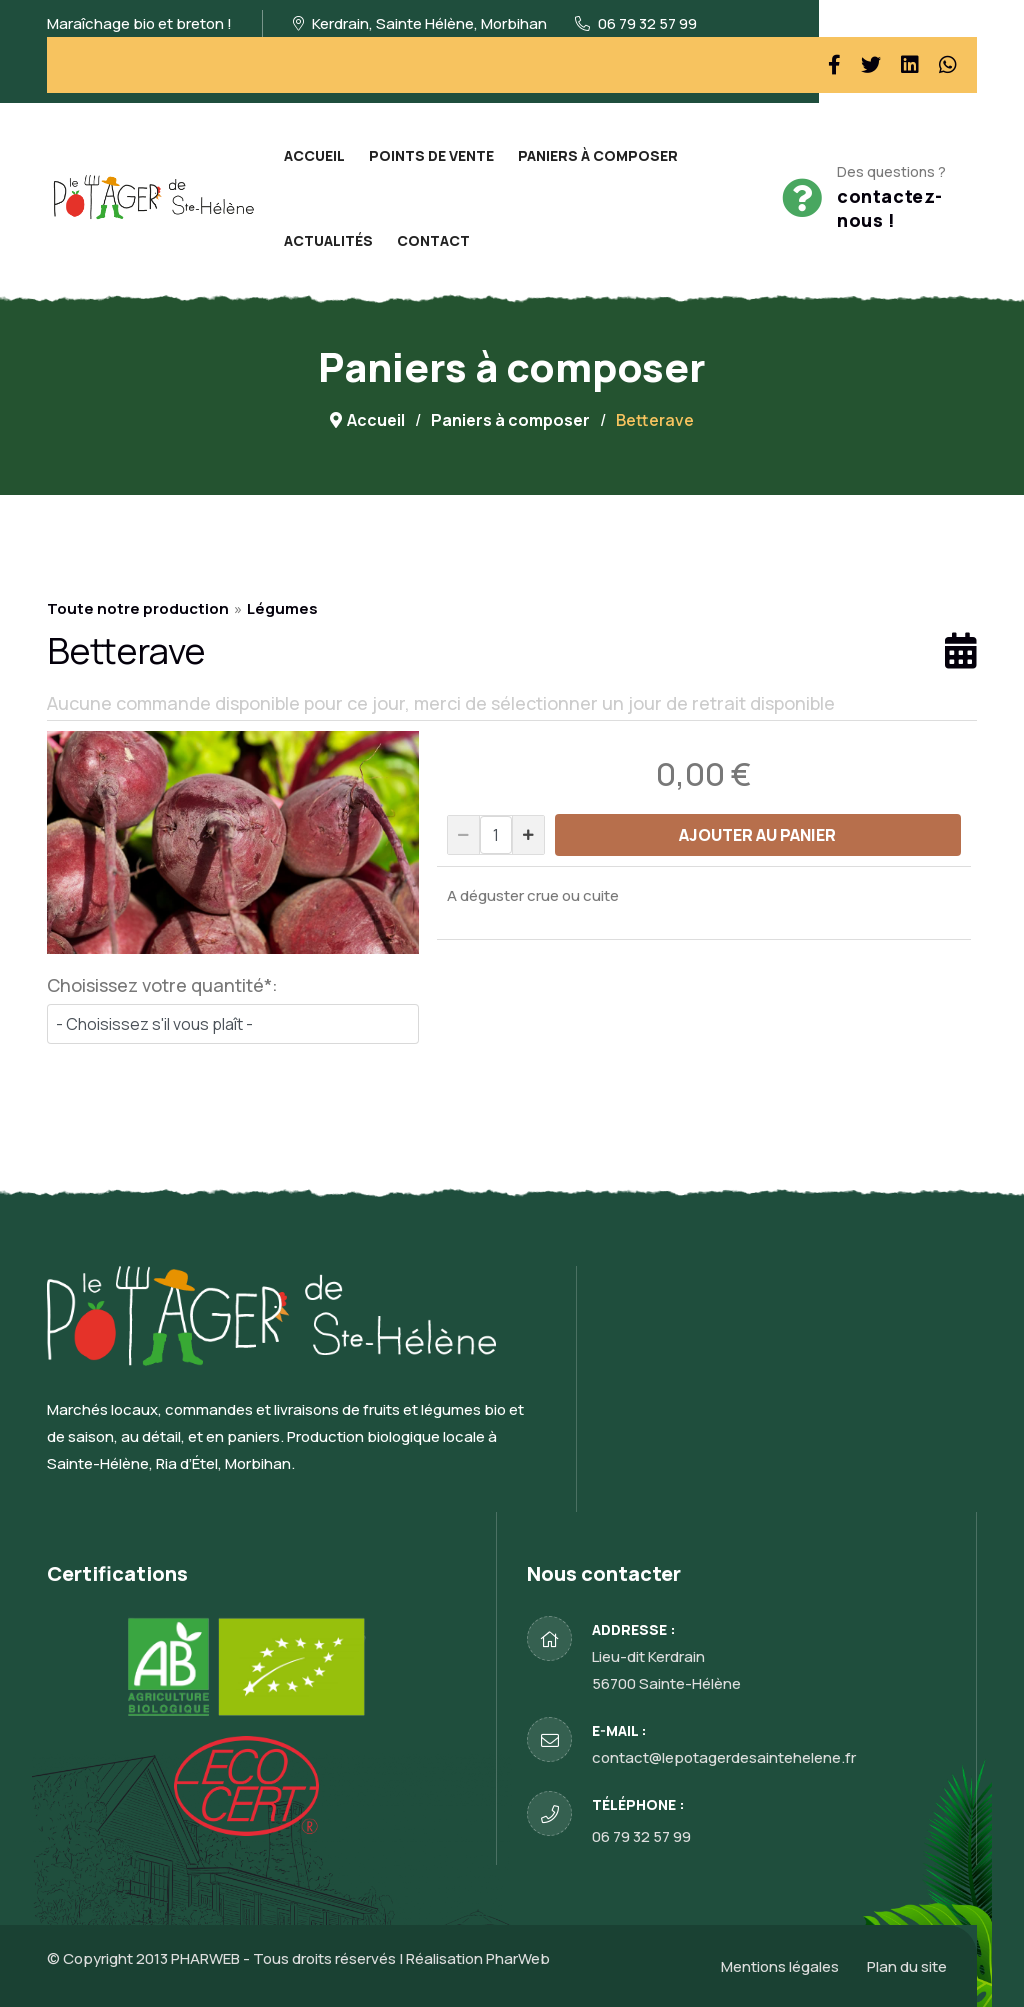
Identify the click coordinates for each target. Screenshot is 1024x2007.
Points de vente (431, 155)
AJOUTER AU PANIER (757, 835)
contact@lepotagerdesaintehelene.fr (724, 1757)
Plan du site (907, 1966)
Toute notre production (138, 608)
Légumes (282, 608)
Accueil (314, 155)
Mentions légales (780, 1966)
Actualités (328, 240)
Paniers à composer (598, 155)
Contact (433, 240)
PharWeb (518, 1958)
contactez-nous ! (890, 208)
